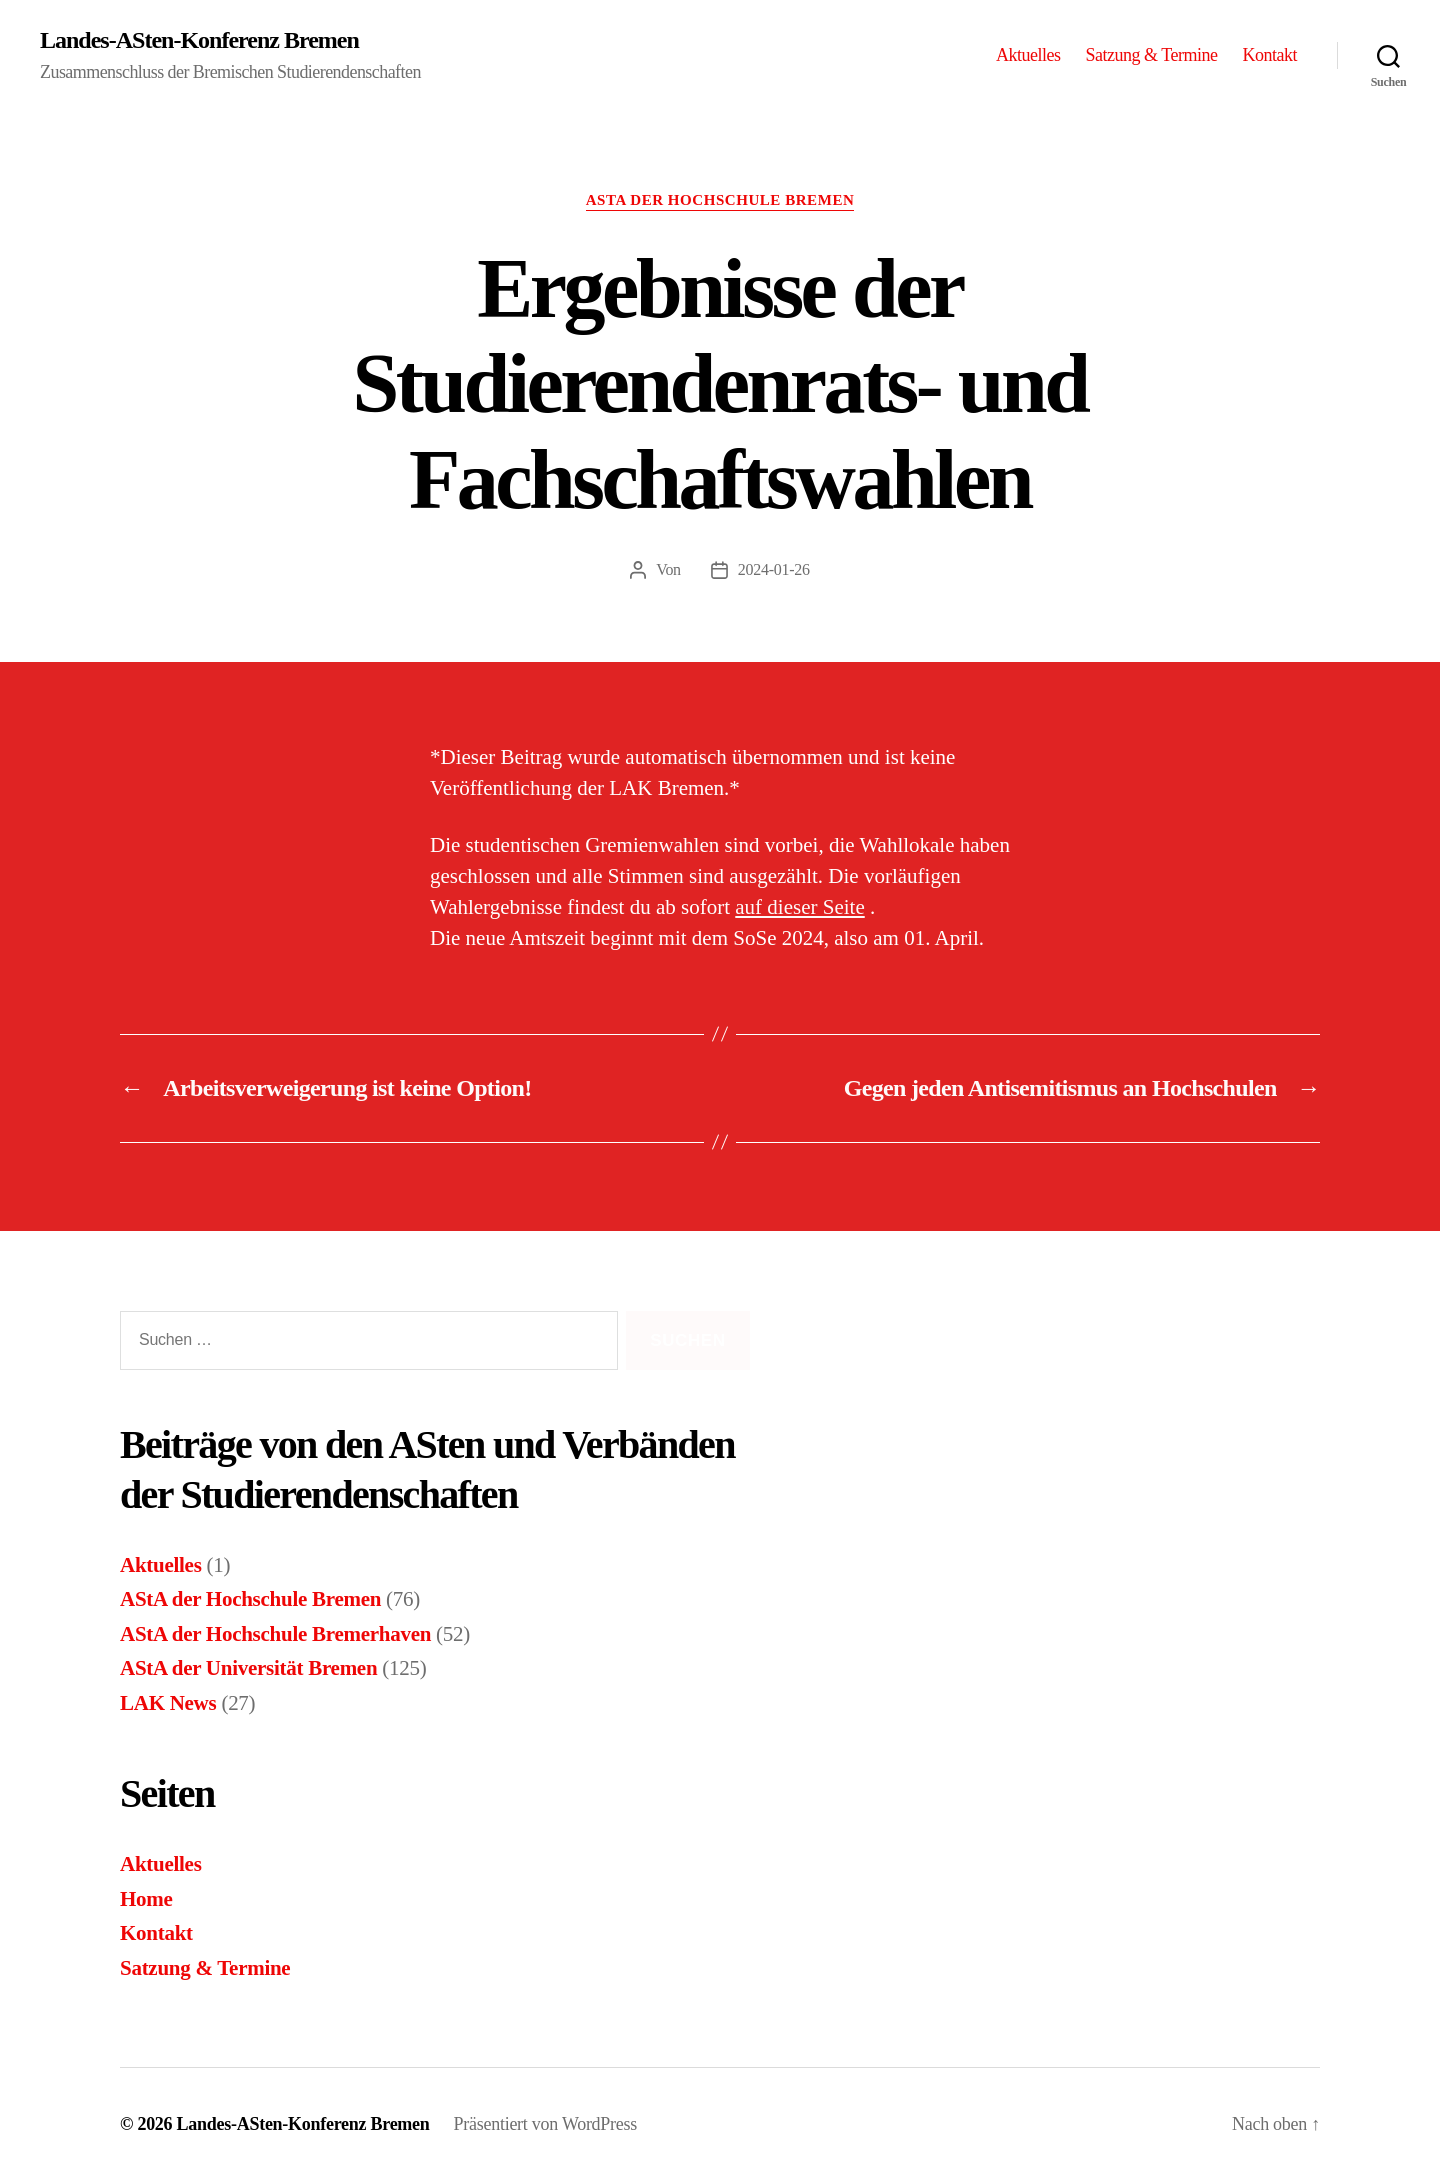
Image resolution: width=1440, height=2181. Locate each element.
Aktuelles (1028, 55)
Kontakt (1269, 55)
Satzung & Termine (1152, 55)
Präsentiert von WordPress (545, 2124)
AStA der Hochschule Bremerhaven (275, 1634)
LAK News (168, 1703)
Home (146, 1899)
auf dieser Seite (799, 907)
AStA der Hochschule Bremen (720, 200)
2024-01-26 (774, 569)
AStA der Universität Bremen (248, 1668)
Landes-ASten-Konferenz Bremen (199, 40)
